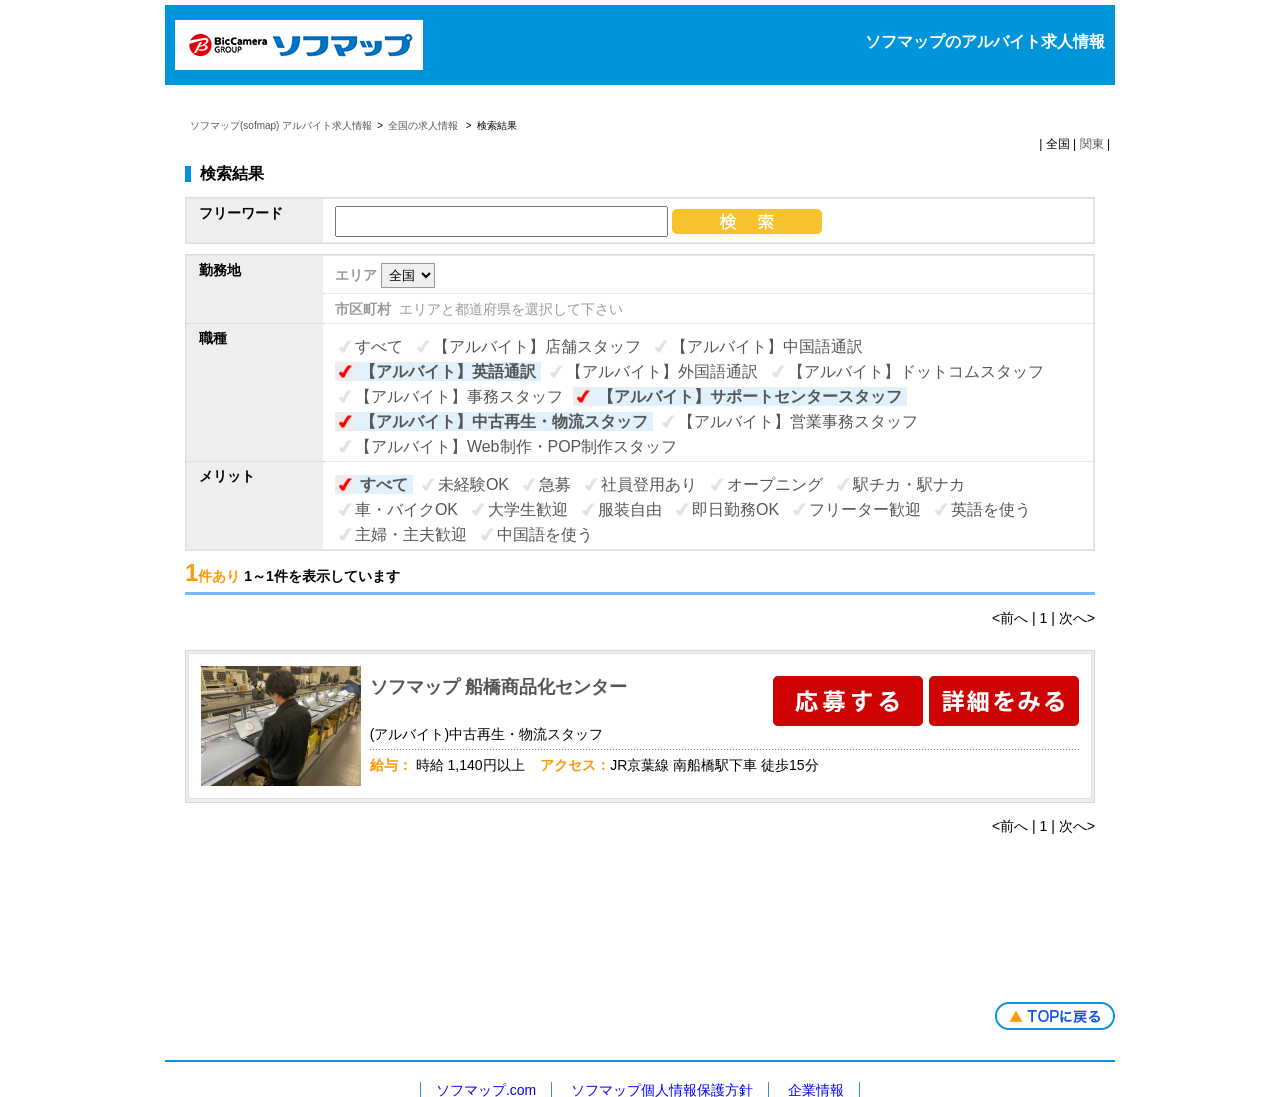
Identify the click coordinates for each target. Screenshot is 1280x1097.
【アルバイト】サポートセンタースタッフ (750, 396)
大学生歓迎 (528, 509)
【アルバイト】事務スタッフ (459, 396)
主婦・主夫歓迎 (411, 534)
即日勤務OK (735, 509)
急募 (555, 484)
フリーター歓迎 (865, 509)
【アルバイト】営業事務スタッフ (798, 421)
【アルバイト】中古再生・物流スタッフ (504, 421)
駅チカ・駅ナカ (909, 484)
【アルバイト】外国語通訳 (662, 371)
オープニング (775, 484)
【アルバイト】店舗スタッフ (537, 346)
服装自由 (630, 509)
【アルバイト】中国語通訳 (767, 346)
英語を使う (991, 509)
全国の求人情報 (424, 125)
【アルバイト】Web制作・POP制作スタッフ (516, 446)
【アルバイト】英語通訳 (448, 371)
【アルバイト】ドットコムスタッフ (916, 371)
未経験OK (473, 484)
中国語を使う (545, 534)
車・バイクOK (406, 509)
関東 (1092, 144)
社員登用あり (649, 484)
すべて (379, 346)
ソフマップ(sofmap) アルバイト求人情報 (281, 125)
